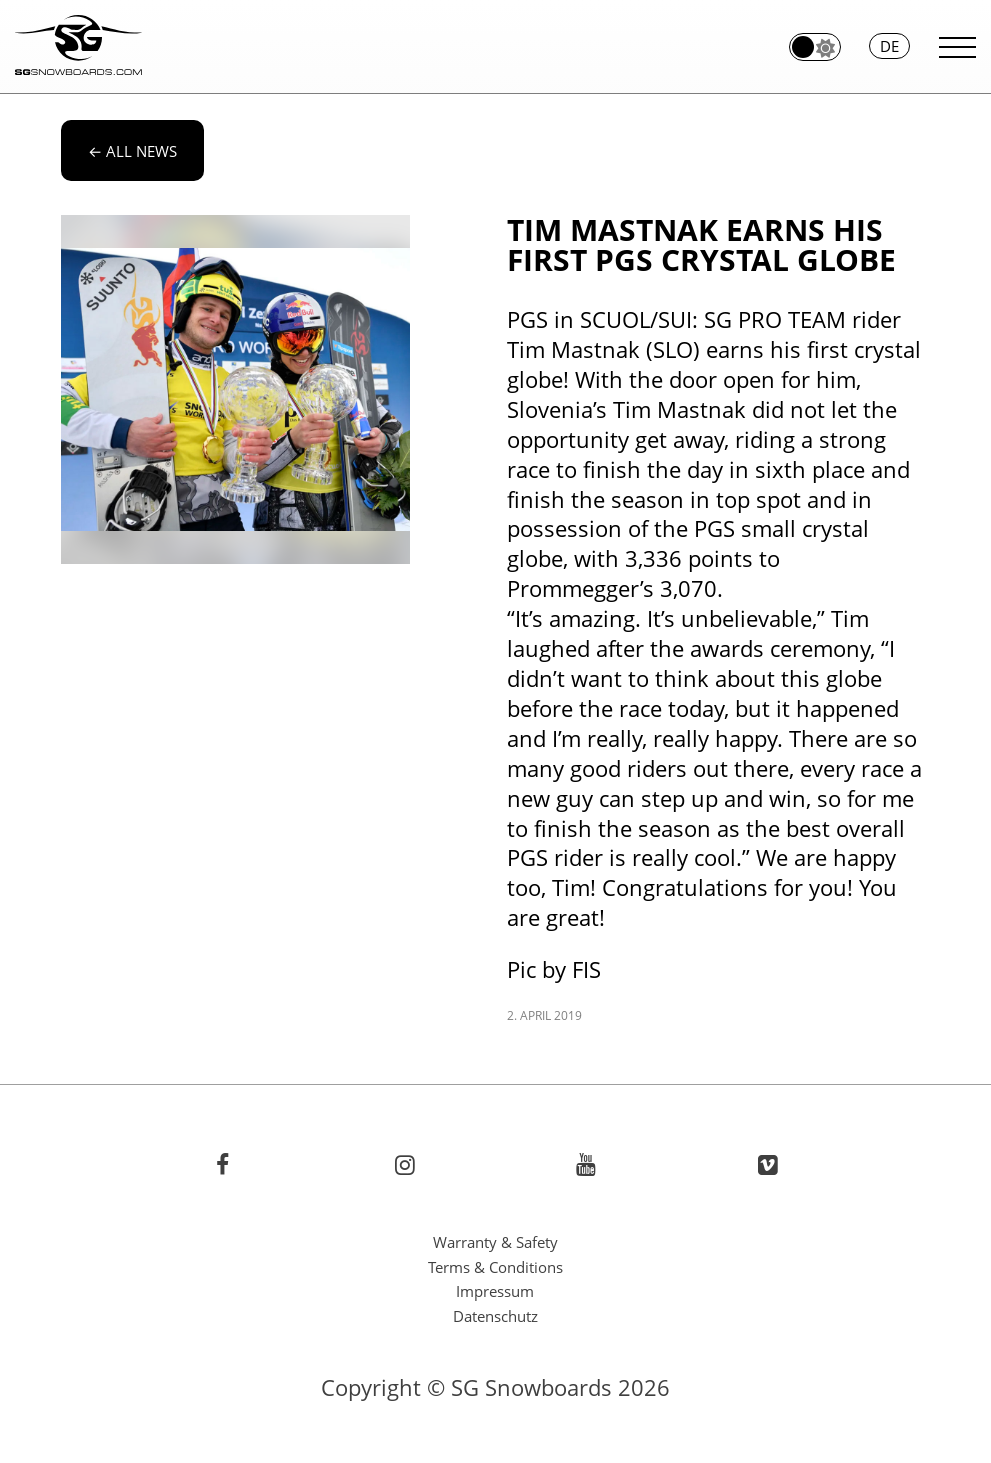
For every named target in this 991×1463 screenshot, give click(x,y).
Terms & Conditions (495, 1267)
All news (132, 151)
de (889, 46)
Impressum (495, 1291)
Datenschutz (495, 1316)
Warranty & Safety (495, 1242)
